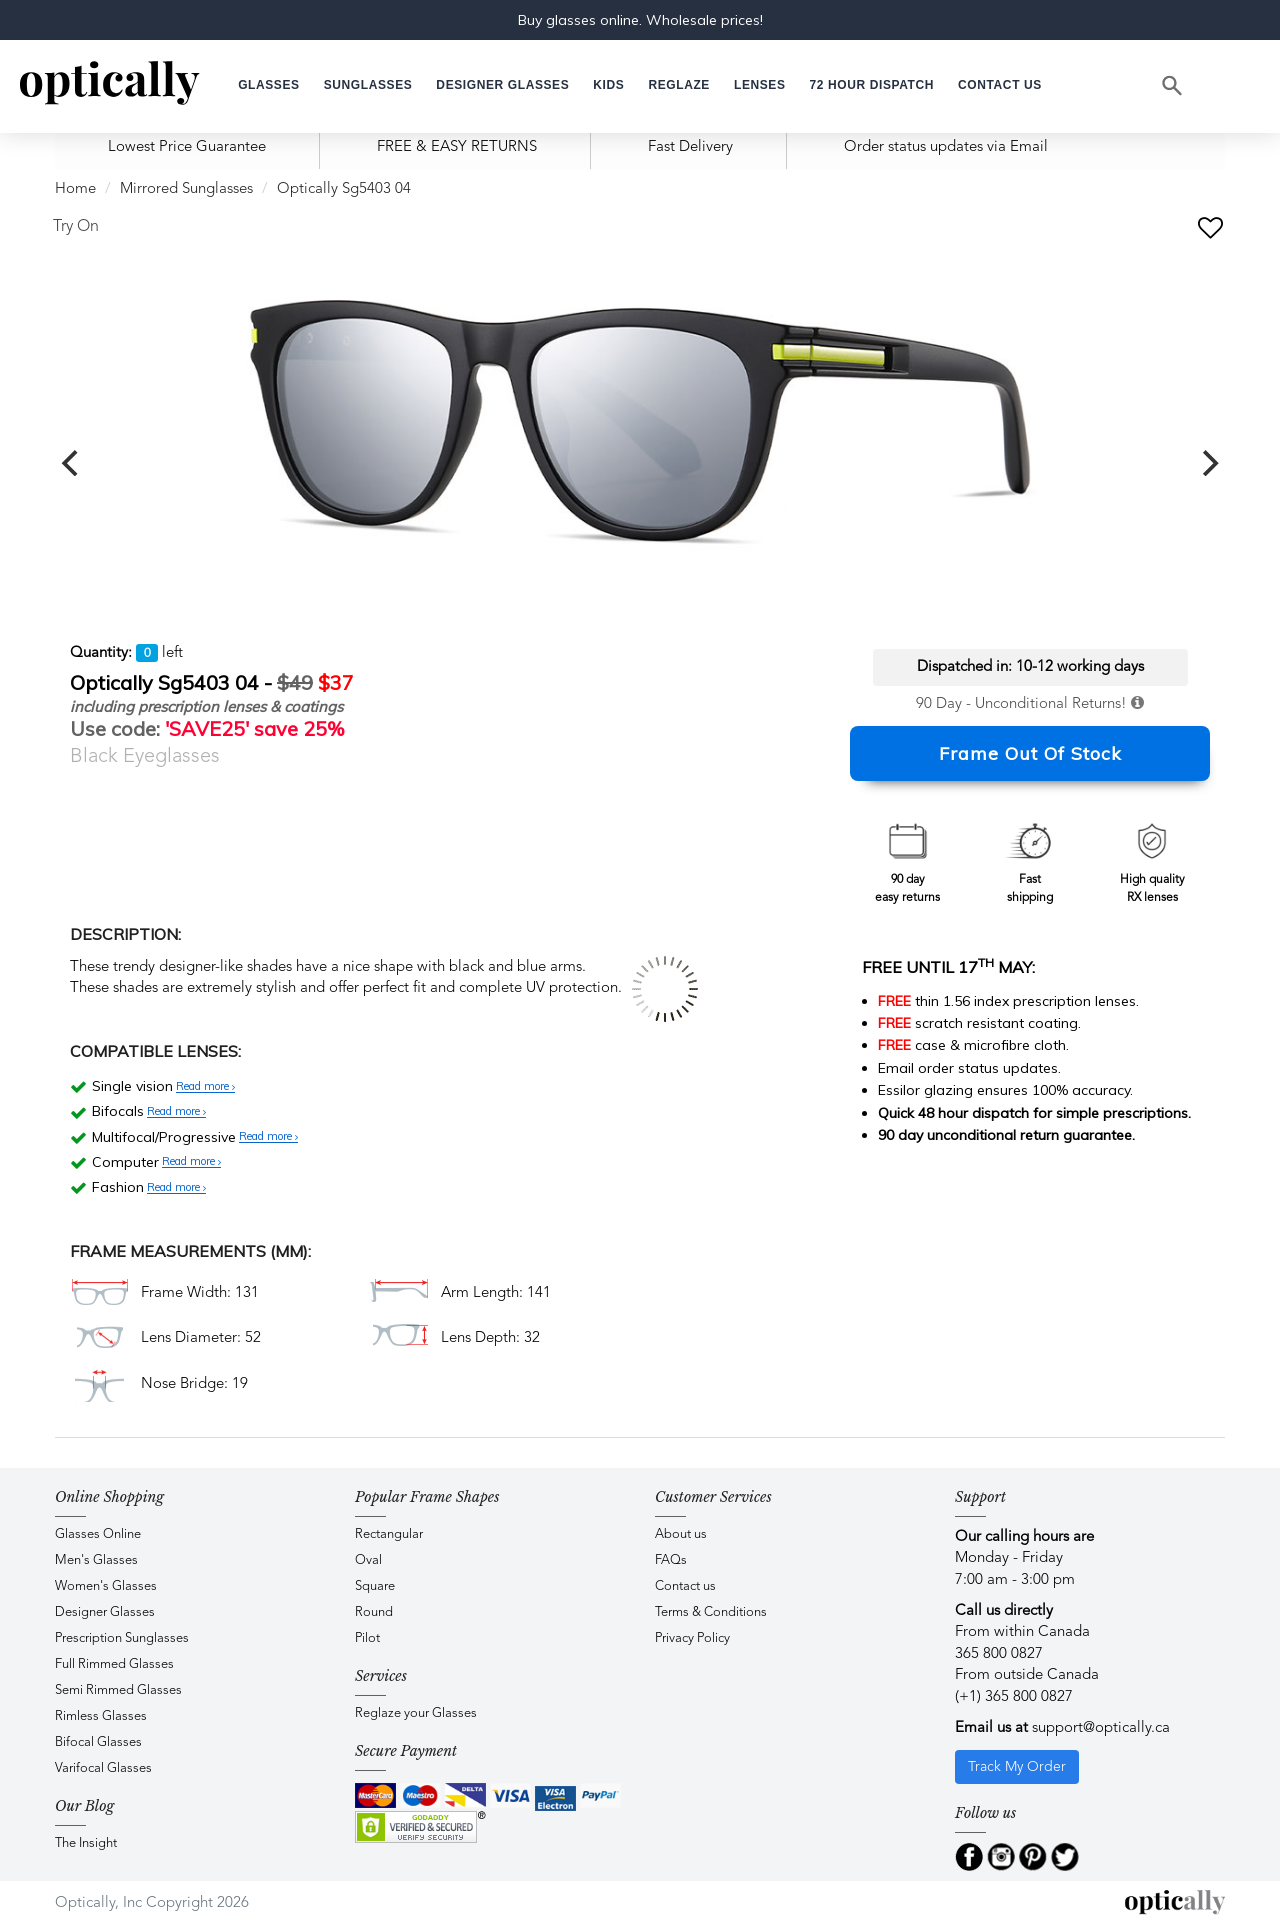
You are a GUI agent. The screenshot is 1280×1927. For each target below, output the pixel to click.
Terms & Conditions (711, 1612)
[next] (1208, 463)
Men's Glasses (96, 1560)
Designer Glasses (105, 1612)
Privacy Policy (692, 1638)
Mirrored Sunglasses (186, 189)
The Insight (86, 1843)
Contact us (685, 1586)
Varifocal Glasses (103, 1768)
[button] (608, 85)
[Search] (1173, 86)
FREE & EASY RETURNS (457, 147)
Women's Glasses (106, 1586)
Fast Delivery (690, 147)
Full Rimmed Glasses (114, 1664)
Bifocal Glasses (98, 1742)
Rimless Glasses (101, 1716)
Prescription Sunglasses (122, 1638)
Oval (368, 1560)
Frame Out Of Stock (1030, 753)
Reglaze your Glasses (416, 1713)
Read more (205, 1087)
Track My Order (1017, 1767)
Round (374, 1612)
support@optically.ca (1101, 1728)
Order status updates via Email (946, 147)
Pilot (367, 1638)
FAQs (671, 1560)
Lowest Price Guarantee (187, 147)
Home (75, 189)
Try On (76, 227)
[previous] (72, 463)
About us (681, 1534)
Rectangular (389, 1534)
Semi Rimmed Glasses (118, 1690)
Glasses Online (98, 1534)
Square (375, 1586)
